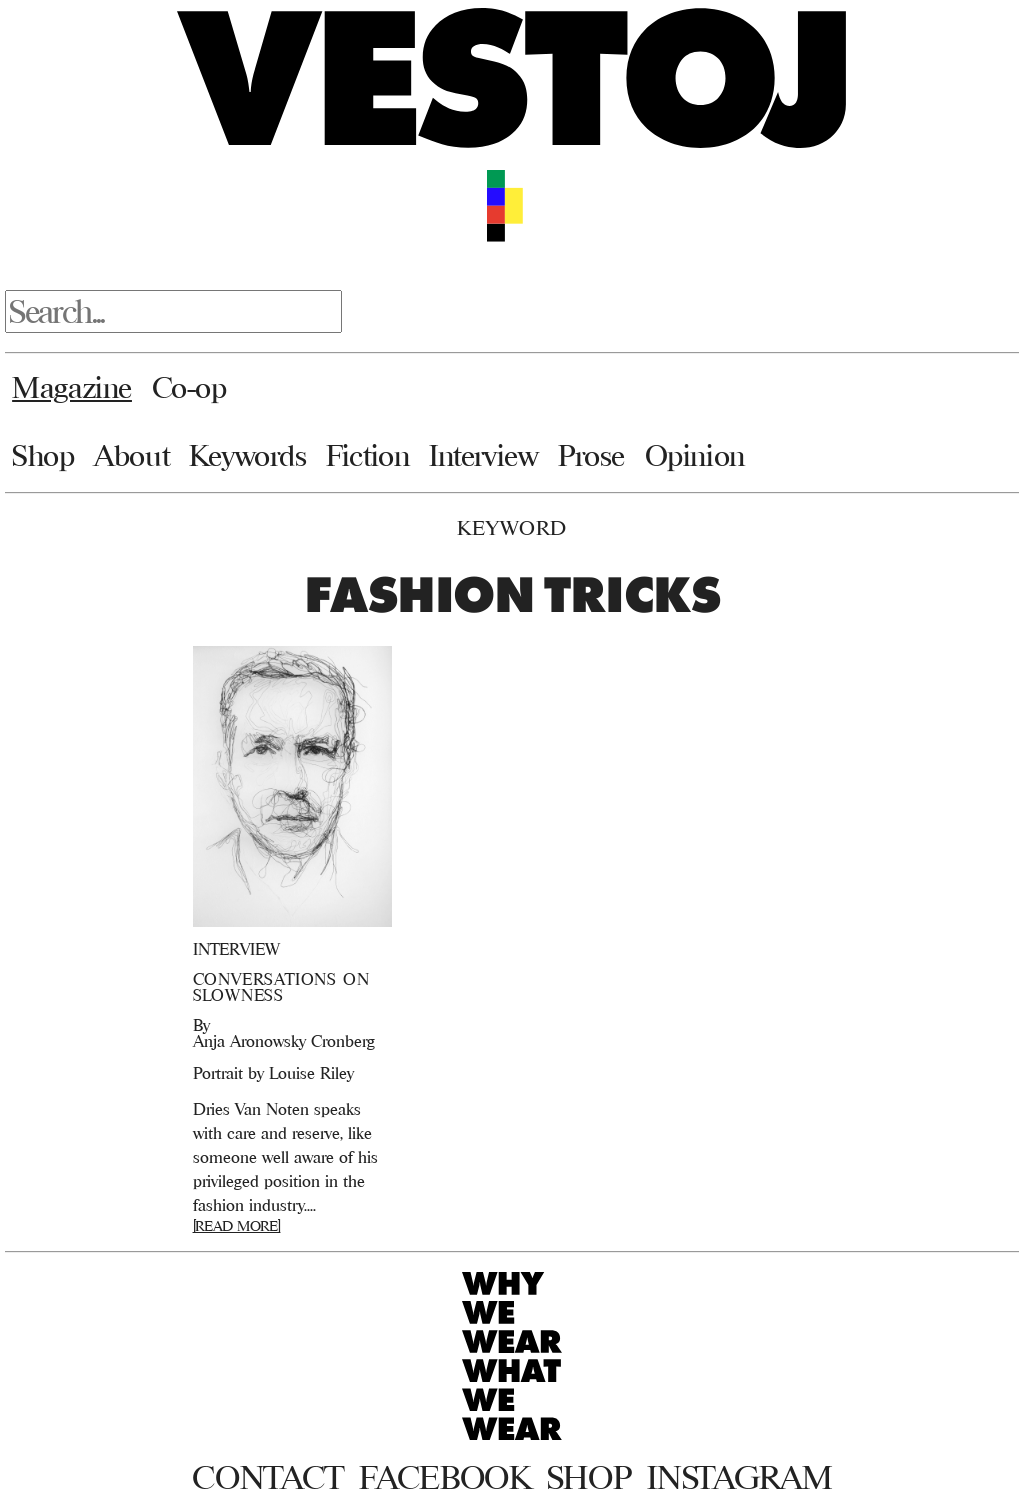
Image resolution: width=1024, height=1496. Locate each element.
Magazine (72, 387)
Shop (43, 455)
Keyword (512, 527)
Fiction (367, 455)
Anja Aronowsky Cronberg (284, 1041)
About (131, 455)
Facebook (444, 1477)
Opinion (695, 455)
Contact (267, 1477)
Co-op (189, 387)
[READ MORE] (237, 1225)
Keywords (248, 455)
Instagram (739, 1477)
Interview (483, 455)
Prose (591, 455)
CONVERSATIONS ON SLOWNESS (281, 987)
